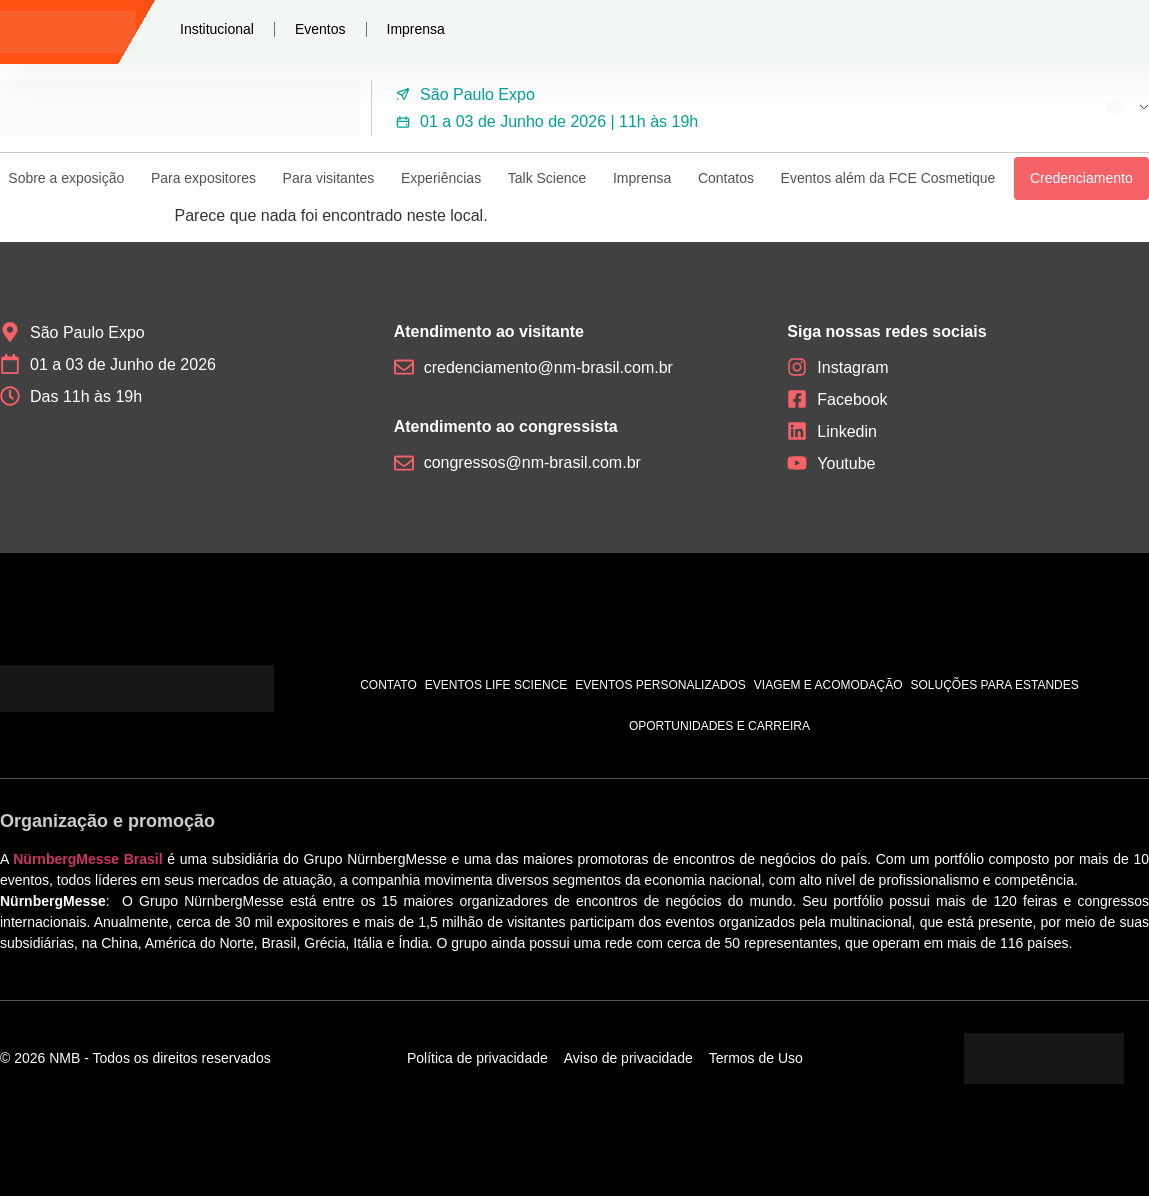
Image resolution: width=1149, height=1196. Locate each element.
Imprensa (416, 29)
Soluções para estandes (995, 685)
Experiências (441, 178)
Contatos (726, 178)
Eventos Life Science (496, 685)
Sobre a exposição (66, 178)
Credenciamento (1081, 178)
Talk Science (547, 178)
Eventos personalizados (660, 685)
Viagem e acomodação (828, 685)
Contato (388, 685)
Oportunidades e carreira (719, 726)
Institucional (217, 29)
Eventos (320, 29)
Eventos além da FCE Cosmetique (888, 178)
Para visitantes (329, 178)
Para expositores (203, 178)
